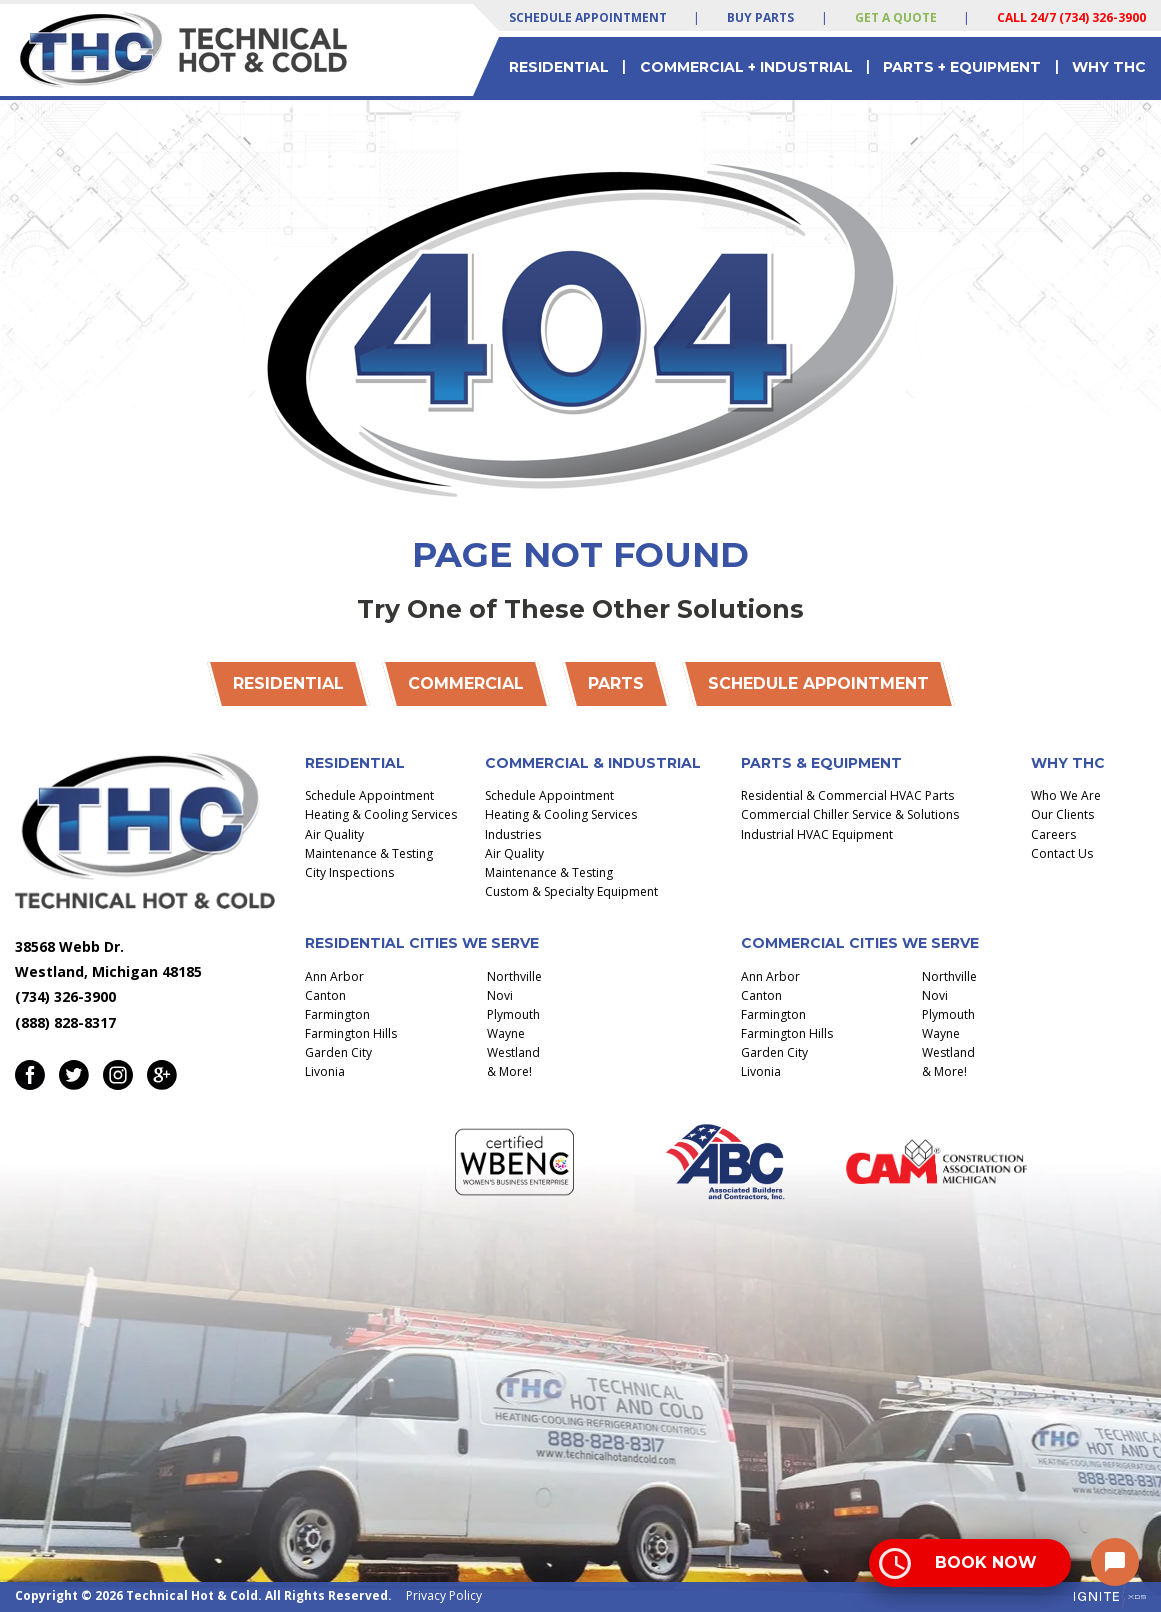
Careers (1053, 834)
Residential (559, 67)
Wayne (506, 1033)
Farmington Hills (351, 1033)
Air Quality (334, 834)
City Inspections (349, 872)
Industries (513, 834)
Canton (325, 995)
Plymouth (513, 1014)
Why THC (1109, 67)
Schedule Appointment (588, 17)
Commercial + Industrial (746, 67)
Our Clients (1062, 814)
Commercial (466, 683)
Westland (513, 1052)
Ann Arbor (334, 976)
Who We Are (1066, 795)
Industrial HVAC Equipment (817, 834)
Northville (514, 976)
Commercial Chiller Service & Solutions (850, 814)
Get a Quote (896, 17)
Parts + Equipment (962, 67)
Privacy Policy (444, 1595)
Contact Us (1062, 853)
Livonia (325, 1071)
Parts (616, 683)
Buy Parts (760, 17)
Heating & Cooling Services (381, 814)
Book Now (986, 1562)
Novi (500, 995)
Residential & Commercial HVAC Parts (847, 795)
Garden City (338, 1052)
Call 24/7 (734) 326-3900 (1071, 17)
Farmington (337, 1014)
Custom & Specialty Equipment (571, 891)
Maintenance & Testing (369, 853)
